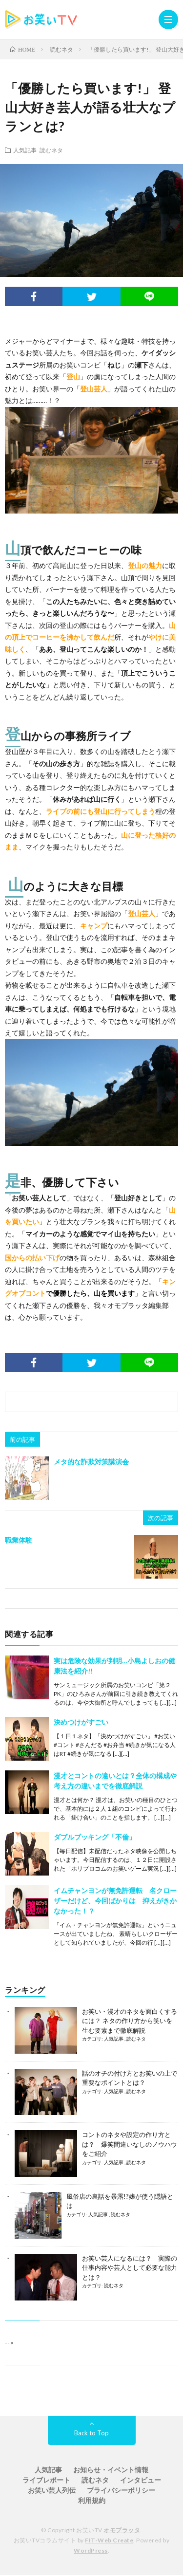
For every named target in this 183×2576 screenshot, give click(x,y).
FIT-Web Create (109, 2540)
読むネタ (51, 150)
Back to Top (91, 2433)
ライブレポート (46, 2480)
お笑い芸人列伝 (52, 2490)
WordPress (91, 2550)
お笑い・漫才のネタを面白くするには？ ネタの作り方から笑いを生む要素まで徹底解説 (129, 2020)
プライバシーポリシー (121, 2490)
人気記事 (25, 150)
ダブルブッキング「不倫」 (95, 1837)
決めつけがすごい (81, 1722)
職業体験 (18, 1540)
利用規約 (91, 2500)
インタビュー (140, 2480)
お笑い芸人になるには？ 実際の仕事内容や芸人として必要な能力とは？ (129, 2267)
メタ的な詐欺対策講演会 (91, 1461)
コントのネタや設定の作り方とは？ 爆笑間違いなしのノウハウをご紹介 (129, 2144)
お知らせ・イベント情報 (110, 2470)
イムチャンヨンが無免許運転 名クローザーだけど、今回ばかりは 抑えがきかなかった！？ (115, 1900)
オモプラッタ (121, 2530)
